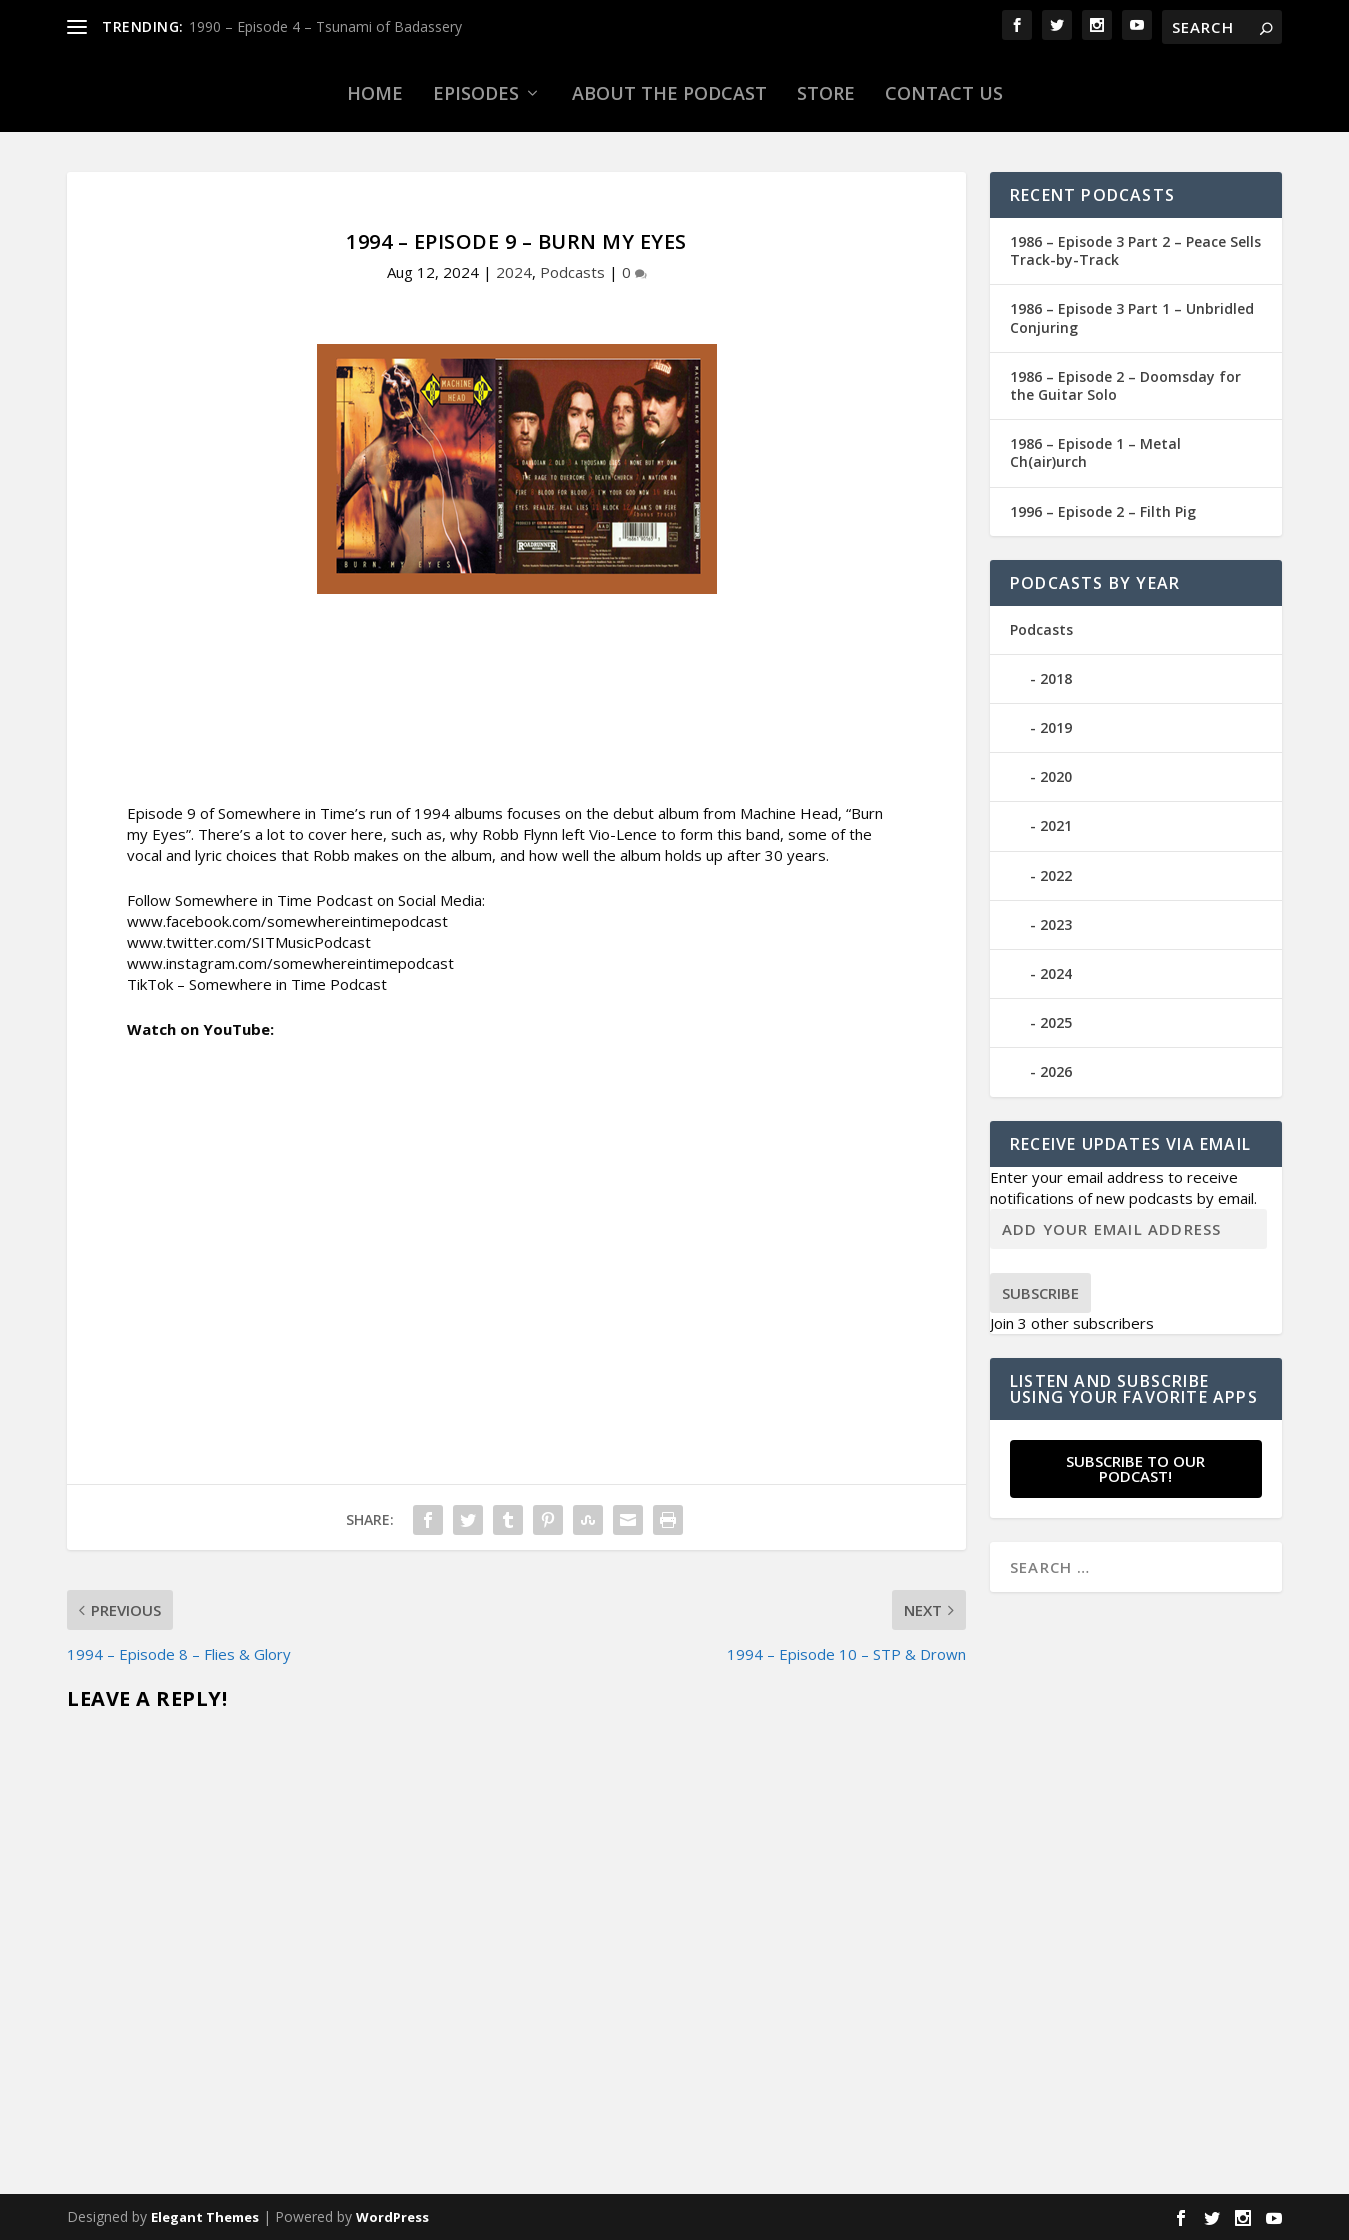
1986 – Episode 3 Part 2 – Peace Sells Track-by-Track (1135, 250)
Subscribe (1040, 1293)
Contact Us (944, 93)
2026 (1056, 1071)
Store (826, 93)
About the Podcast (669, 93)
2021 (1056, 825)
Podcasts (572, 272)
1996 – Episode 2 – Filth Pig (1103, 511)
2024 (514, 272)
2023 (1056, 924)
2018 (1056, 678)
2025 (1056, 1022)
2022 (1056, 875)
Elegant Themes (205, 2217)
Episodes (476, 93)
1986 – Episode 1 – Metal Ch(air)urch (1095, 452)
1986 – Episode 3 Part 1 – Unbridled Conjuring (1132, 317)
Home (375, 93)
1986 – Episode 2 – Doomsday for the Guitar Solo (1125, 385)
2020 (1056, 776)
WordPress (392, 2217)
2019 (1056, 727)
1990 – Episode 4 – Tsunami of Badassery (325, 26)
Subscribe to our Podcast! (1135, 1468)
